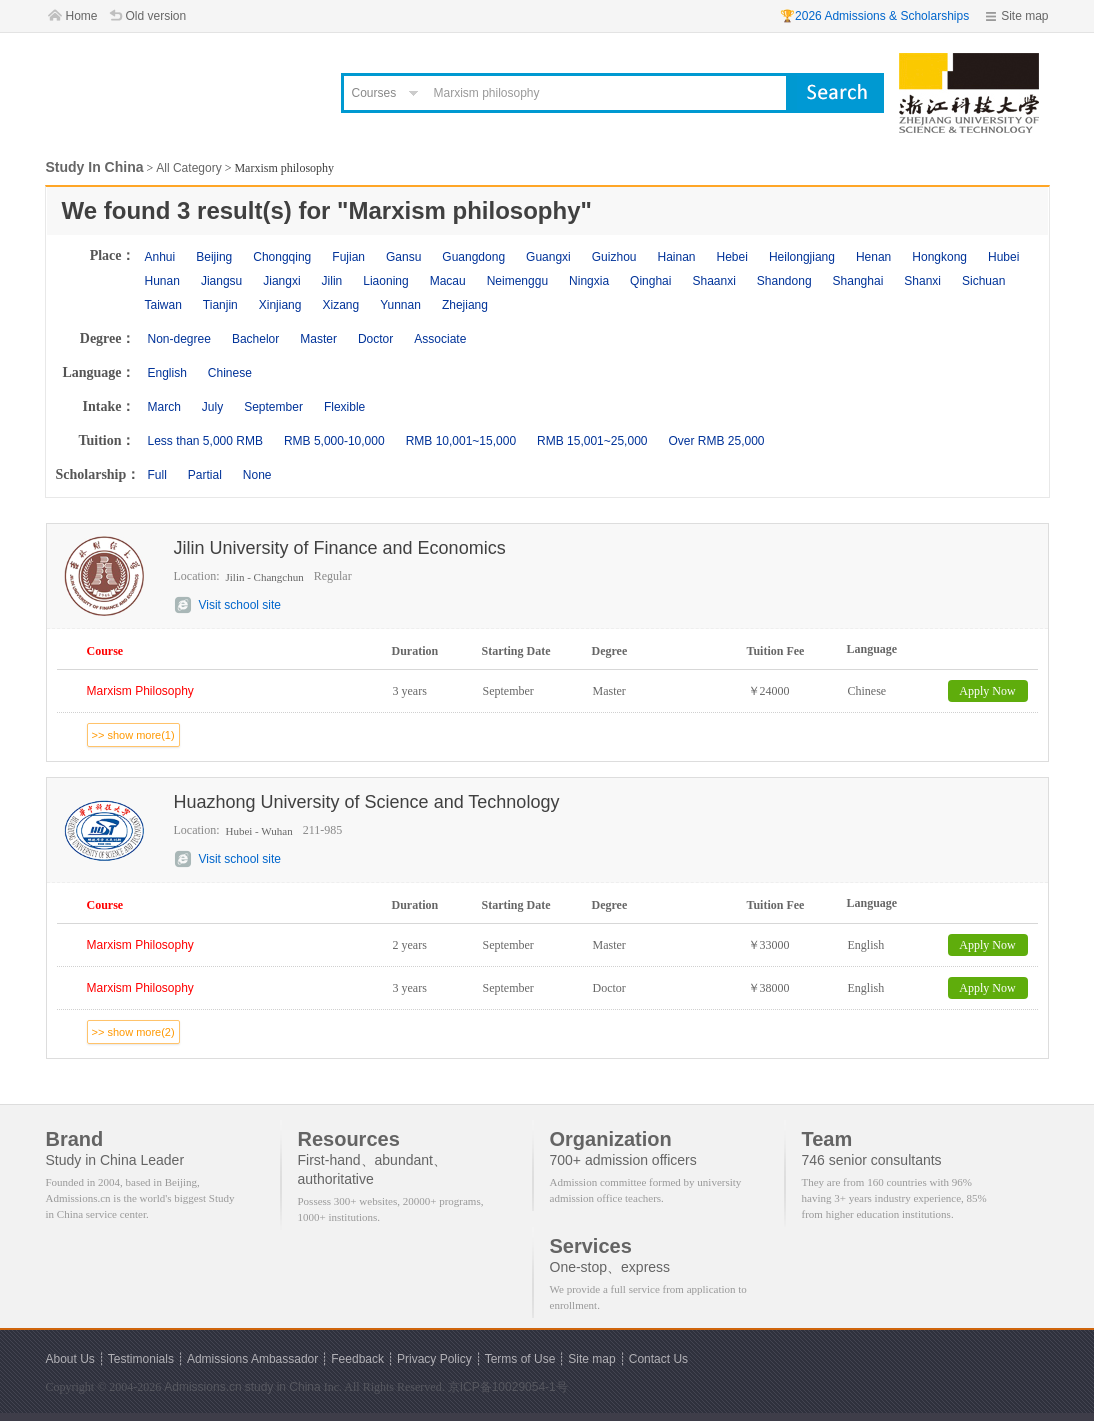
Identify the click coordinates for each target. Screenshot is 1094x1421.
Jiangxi (281, 281)
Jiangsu (221, 281)
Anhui (160, 257)
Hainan (676, 257)
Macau (448, 281)
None (257, 475)
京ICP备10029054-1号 (508, 1387)
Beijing (214, 257)
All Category (188, 168)
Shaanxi (713, 281)
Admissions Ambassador (252, 1359)
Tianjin (220, 305)
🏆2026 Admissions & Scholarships (874, 16)
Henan (873, 257)
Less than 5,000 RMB (205, 441)
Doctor (375, 339)
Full (157, 475)
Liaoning (385, 281)
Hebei (732, 257)
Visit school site (240, 605)
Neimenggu (517, 281)
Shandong (784, 281)
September (273, 407)
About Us (70, 1359)
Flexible (344, 407)
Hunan (162, 281)
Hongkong (939, 257)
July (212, 407)
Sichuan (983, 281)
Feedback (357, 1359)
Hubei (1003, 257)
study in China (283, 1387)
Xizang (340, 305)
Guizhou (614, 257)
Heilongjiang (802, 257)
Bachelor (255, 339)
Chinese (230, 373)
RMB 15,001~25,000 (592, 441)
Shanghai (858, 281)
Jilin (332, 281)
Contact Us (658, 1359)
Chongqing (282, 257)
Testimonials (141, 1359)
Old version (156, 16)
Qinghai (650, 281)
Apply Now (987, 691)
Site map (1024, 16)
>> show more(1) (133, 735)
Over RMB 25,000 (716, 441)
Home (82, 16)
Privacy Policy (434, 1359)
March (164, 407)
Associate (440, 339)
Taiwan (163, 305)
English (167, 373)
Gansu (403, 257)
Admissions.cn (202, 1387)
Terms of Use (520, 1359)
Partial (205, 475)
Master (318, 339)
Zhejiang (465, 305)
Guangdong (473, 257)
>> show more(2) (133, 1032)
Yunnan (400, 305)
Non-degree (179, 339)
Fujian (348, 257)
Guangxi (548, 257)
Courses (374, 93)
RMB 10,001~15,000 (461, 441)
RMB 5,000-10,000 (334, 441)
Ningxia (589, 281)
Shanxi (922, 281)
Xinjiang (280, 305)
